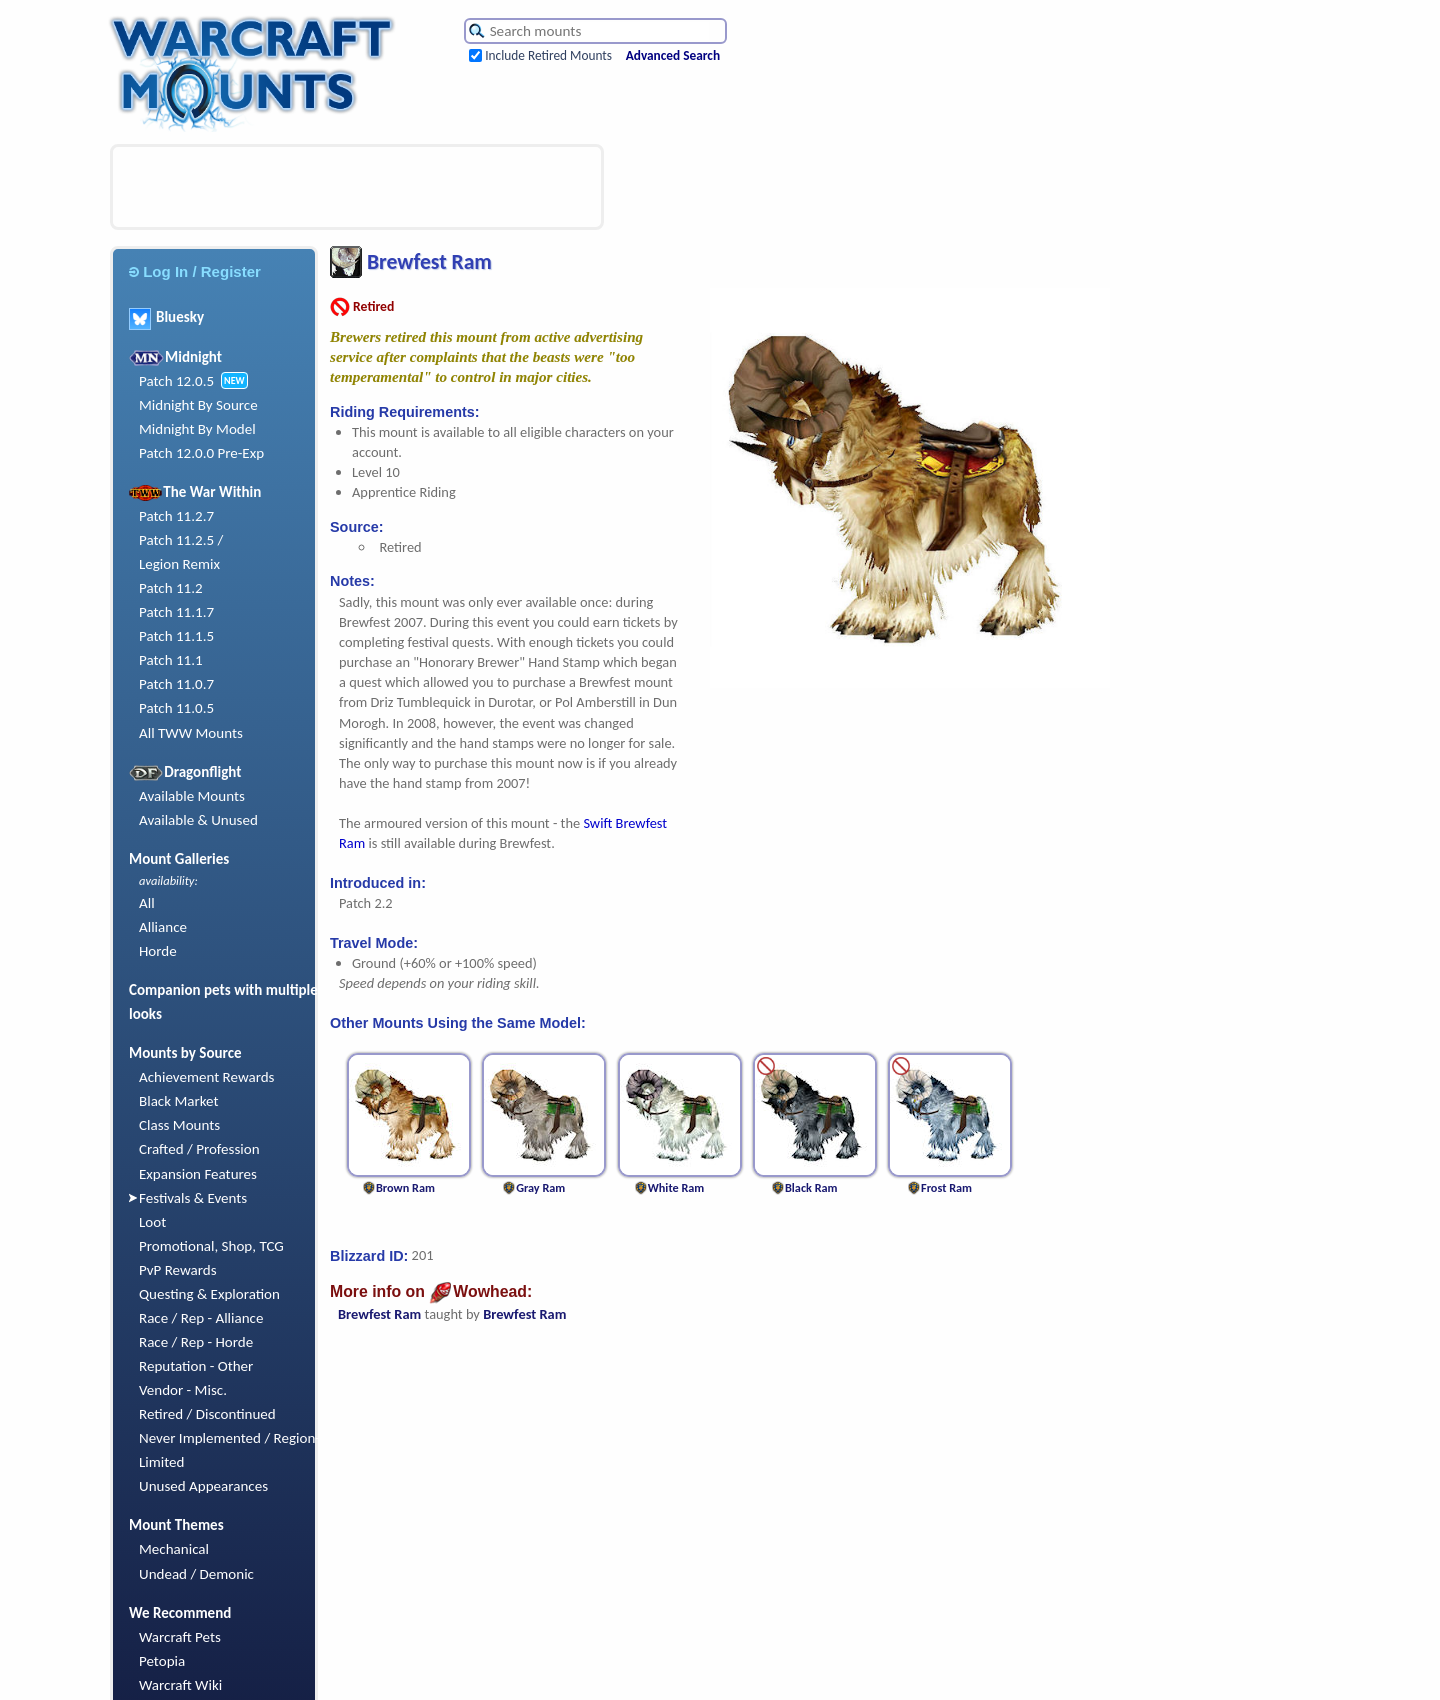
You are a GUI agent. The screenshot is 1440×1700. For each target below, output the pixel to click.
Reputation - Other (196, 1366)
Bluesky (166, 317)
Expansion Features (198, 1174)
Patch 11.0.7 (176, 684)
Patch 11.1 (171, 660)
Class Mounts (179, 1125)
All (147, 903)
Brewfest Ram (379, 1314)
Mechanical (174, 1549)
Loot (152, 1222)
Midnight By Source (198, 405)
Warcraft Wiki (180, 1685)
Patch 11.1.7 (176, 612)
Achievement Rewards (207, 1077)
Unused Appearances (203, 1486)
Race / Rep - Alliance (201, 1318)
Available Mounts (192, 796)
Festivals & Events (193, 1198)
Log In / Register (195, 271)
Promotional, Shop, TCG (211, 1246)
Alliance (163, 927)
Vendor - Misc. (183, 1390)
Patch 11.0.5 (176, 708)
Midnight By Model (197, 429)
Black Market (179, 1101)
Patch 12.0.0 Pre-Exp (201, 453)
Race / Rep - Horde (196, 1342)
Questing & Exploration (209, 1294)
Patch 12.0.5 (176, 381)
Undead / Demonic (196, 1574)
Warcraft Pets (180, 1637)
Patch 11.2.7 (176, 516)
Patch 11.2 (171, 588)
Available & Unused (198, 820)
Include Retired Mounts (548, 55)
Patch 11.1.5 (176, 636)
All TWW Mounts (191, 733)
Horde (158, 951)
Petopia (162, 1661)
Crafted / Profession (199, 1149)
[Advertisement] (357, 187)
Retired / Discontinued (207, 1414)
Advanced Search (673, 55)
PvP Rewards (178, 1270)
